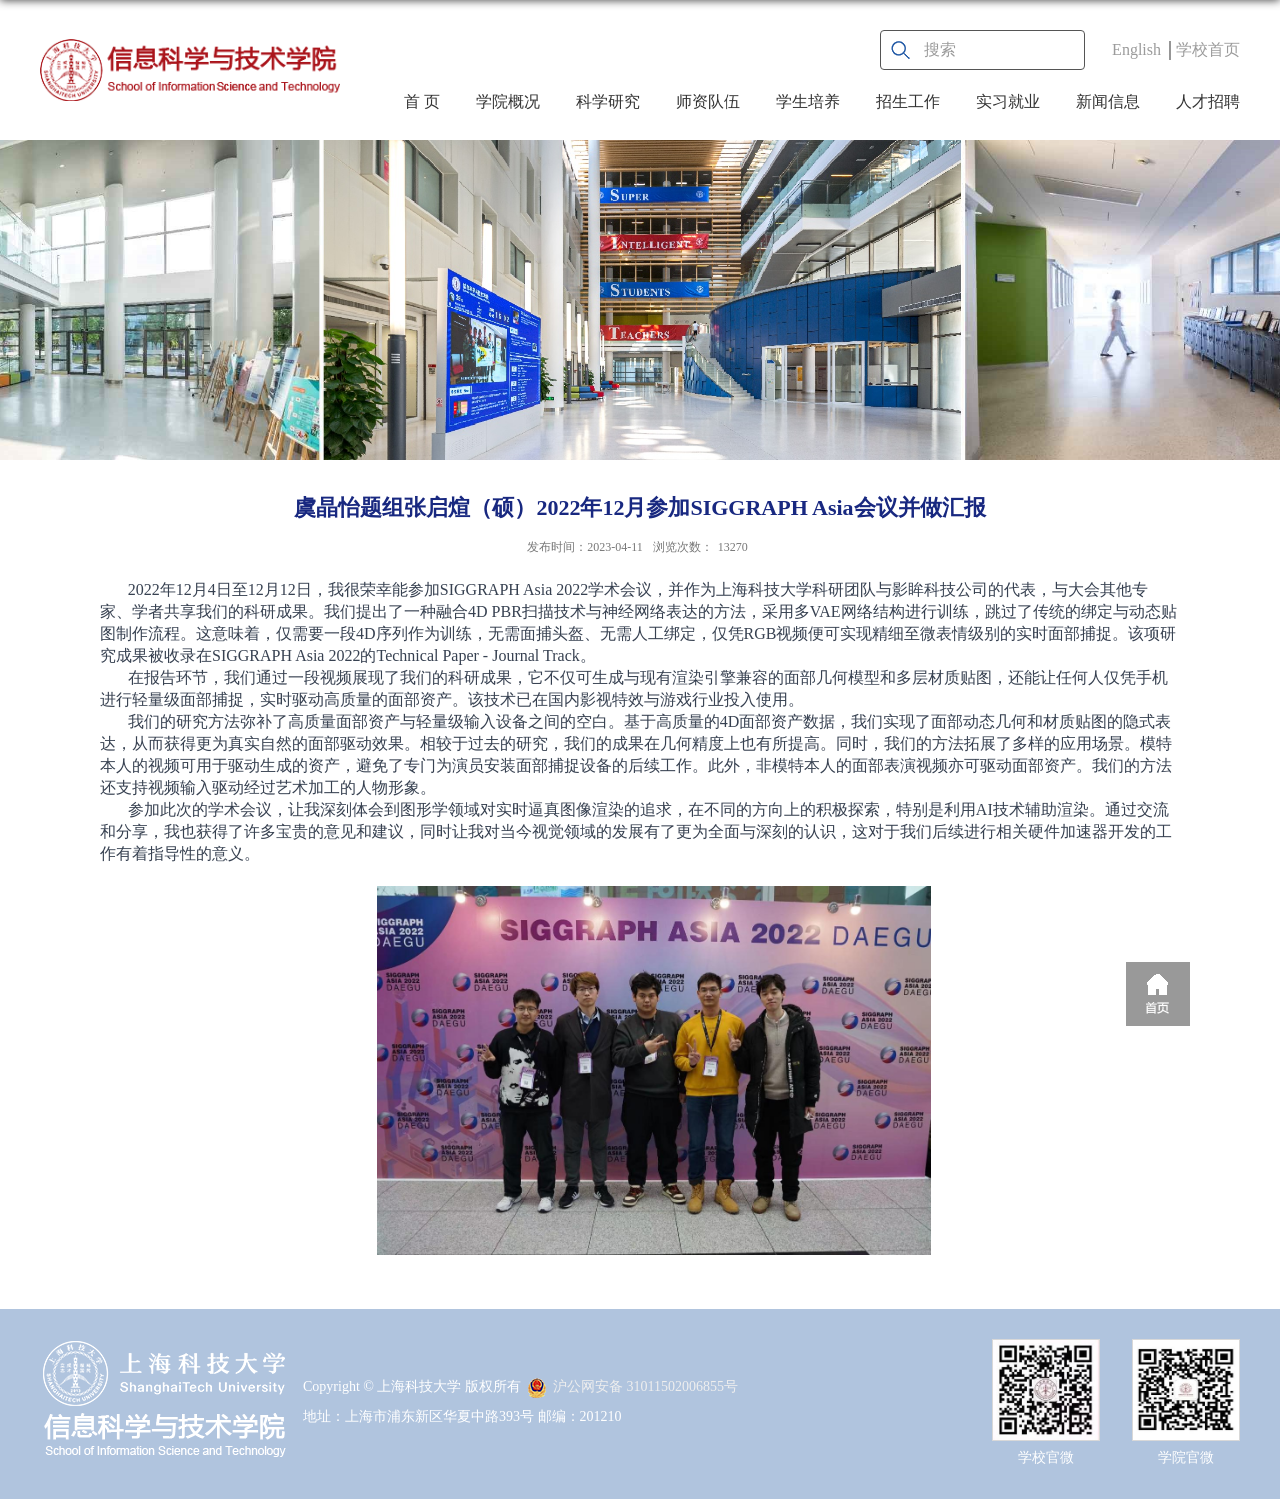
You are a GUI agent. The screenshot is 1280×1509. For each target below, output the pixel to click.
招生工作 (908, 101)
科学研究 (608, 101)
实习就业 (1008, 101)
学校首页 (1208, 49)
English (1136, 49)
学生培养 (808, 101)
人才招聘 (1208, 101)
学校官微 (1046, 1457)
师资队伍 (708, 101)
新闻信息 (1108, 101)
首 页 (422, 101)
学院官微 (1186, 1457)
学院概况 (508, 101)
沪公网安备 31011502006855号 (632, 1386)
